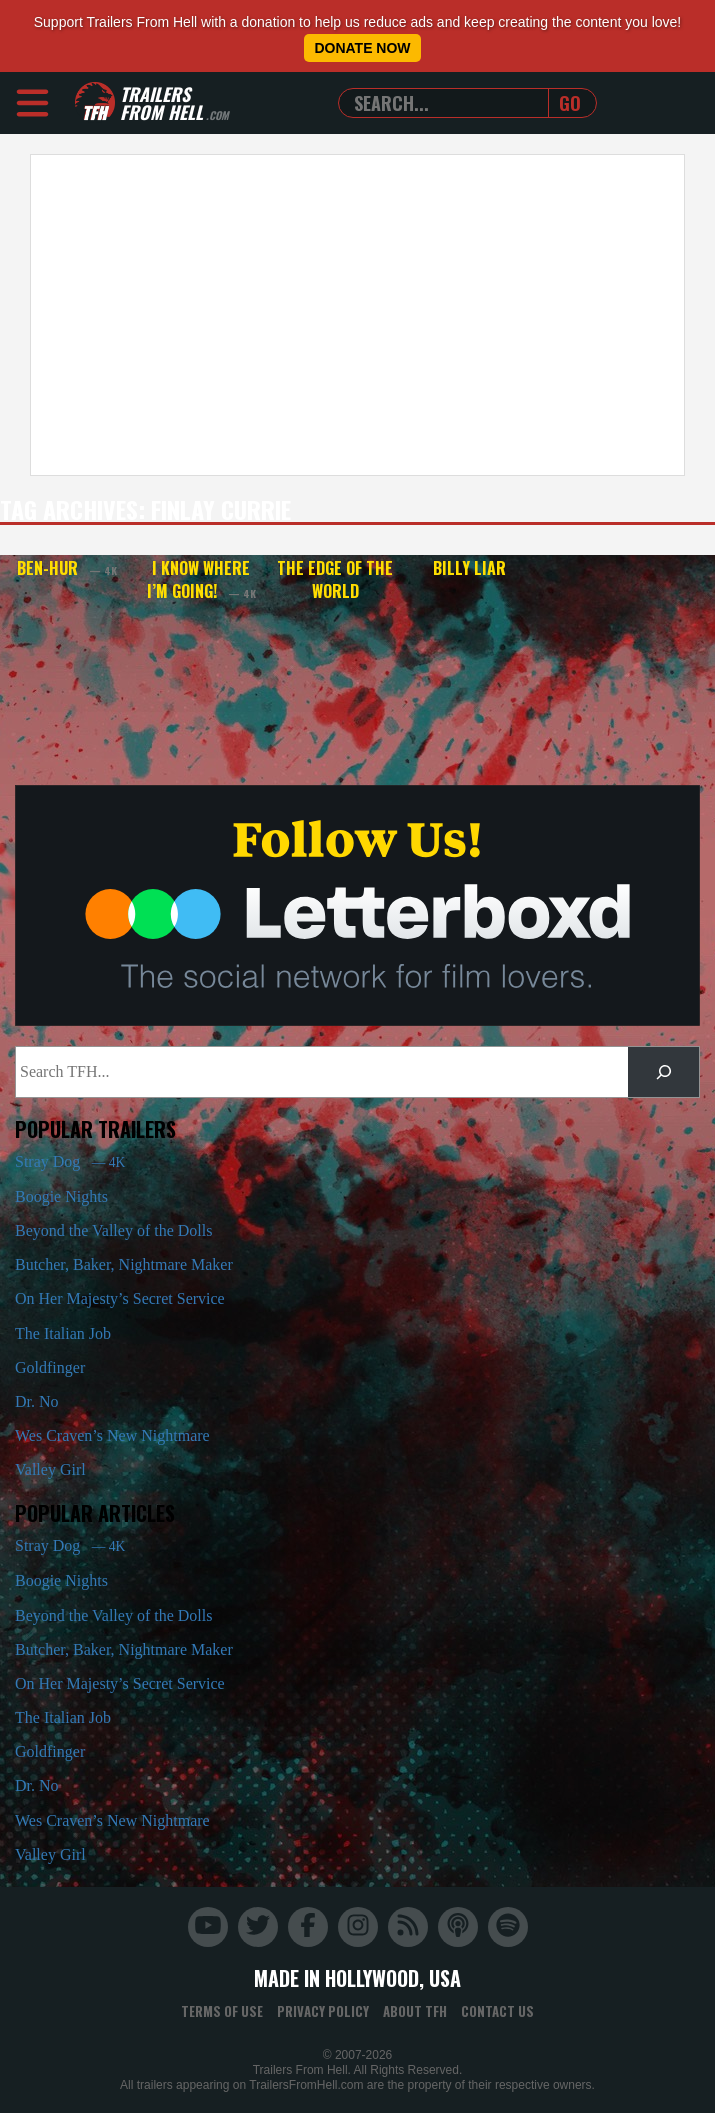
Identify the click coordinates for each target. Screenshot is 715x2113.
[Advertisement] (350, 315)
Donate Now (362, 48)
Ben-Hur (67, 568)
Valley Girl (50, 1469)
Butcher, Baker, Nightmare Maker (124, 1264)
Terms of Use (222, 2011)
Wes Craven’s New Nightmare (112, 1435)
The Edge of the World (335, 579)
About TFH (415, 2011)
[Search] (663, 1071)
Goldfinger (50, 1367)
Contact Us (497, 2011)
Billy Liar (469, 568)
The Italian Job (63, 1333)
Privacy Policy (323, 2011)
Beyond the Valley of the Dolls (113, 1230)
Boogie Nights (61, 1196)
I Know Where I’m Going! (201, 579)
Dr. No (37, 1401)
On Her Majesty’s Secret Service (120, 1298)
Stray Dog (70, 1161)
